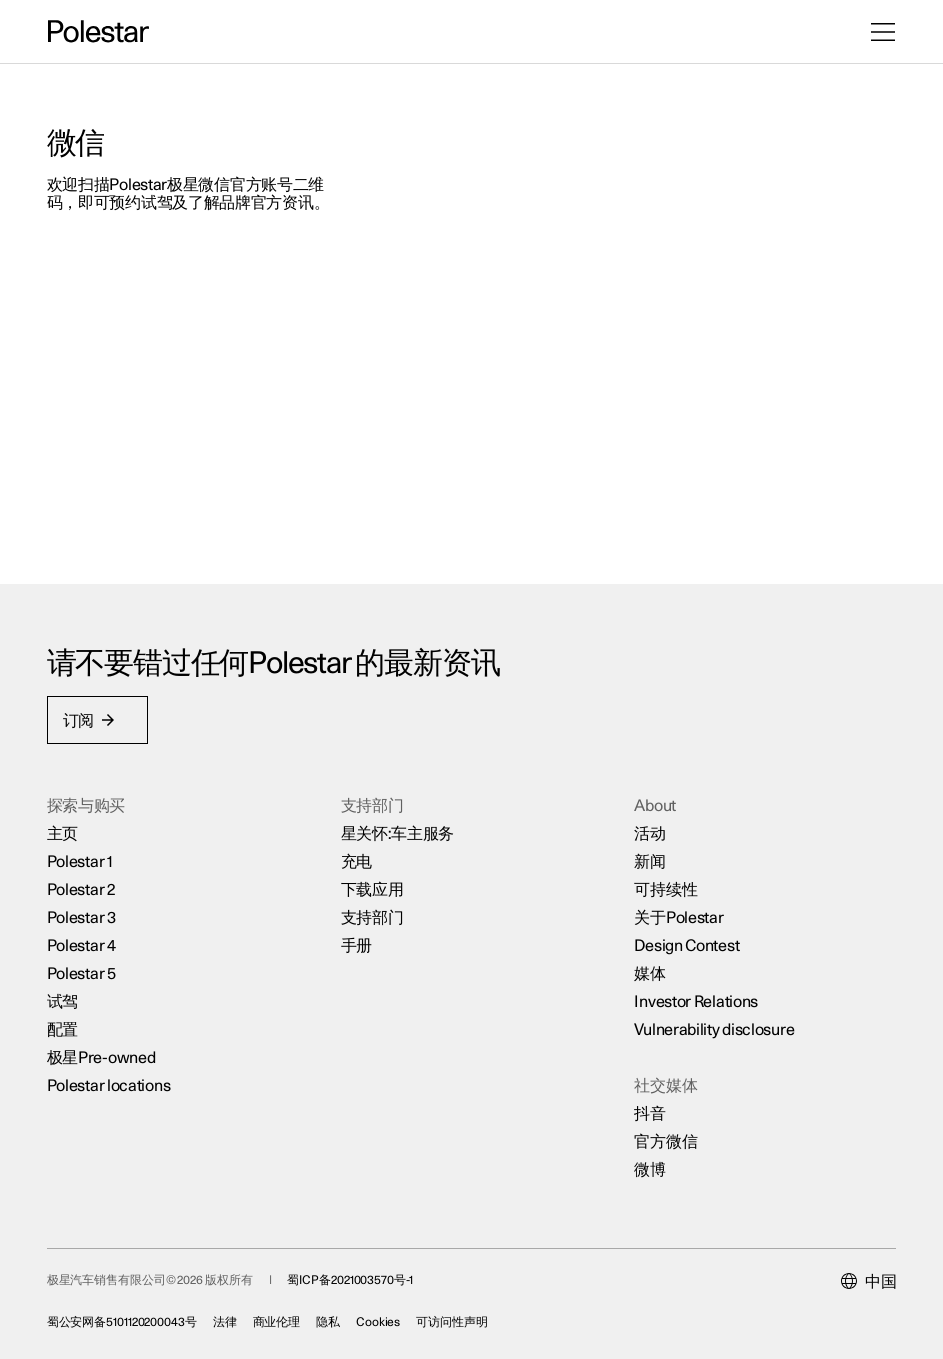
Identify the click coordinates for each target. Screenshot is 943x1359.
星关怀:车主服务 (398, 832)
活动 (649, 832)
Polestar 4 (82, 944)
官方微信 (665, 1140)
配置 (63, 1028)
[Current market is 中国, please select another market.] (867, 1280)
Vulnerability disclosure (714, 1028)
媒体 (649, 972)
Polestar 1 (81, 860)
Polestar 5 (82, 972)
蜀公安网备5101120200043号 (123, 1320)
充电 (356, 860)
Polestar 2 (82, 888)
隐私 (330, 1320)
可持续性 (665, 888)
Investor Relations (696, 1000)
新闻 (649, 860)
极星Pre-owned (102, 1056)
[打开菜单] (883, 32)
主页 (63, 832)
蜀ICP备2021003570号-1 (351, 1278)
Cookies (379, 1320)
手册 (356, 944)
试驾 (63, 1000)
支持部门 (372, 916)
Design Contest (686, 944)
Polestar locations (110, 1084)
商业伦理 (278, 1320)
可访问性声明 (453, 1320)
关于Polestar (678, 916)
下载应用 (372, 888)
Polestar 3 (82, 916)
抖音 (649, 1112)
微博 (649, 1168)
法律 (226, 1320)
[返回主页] (98, 32)
